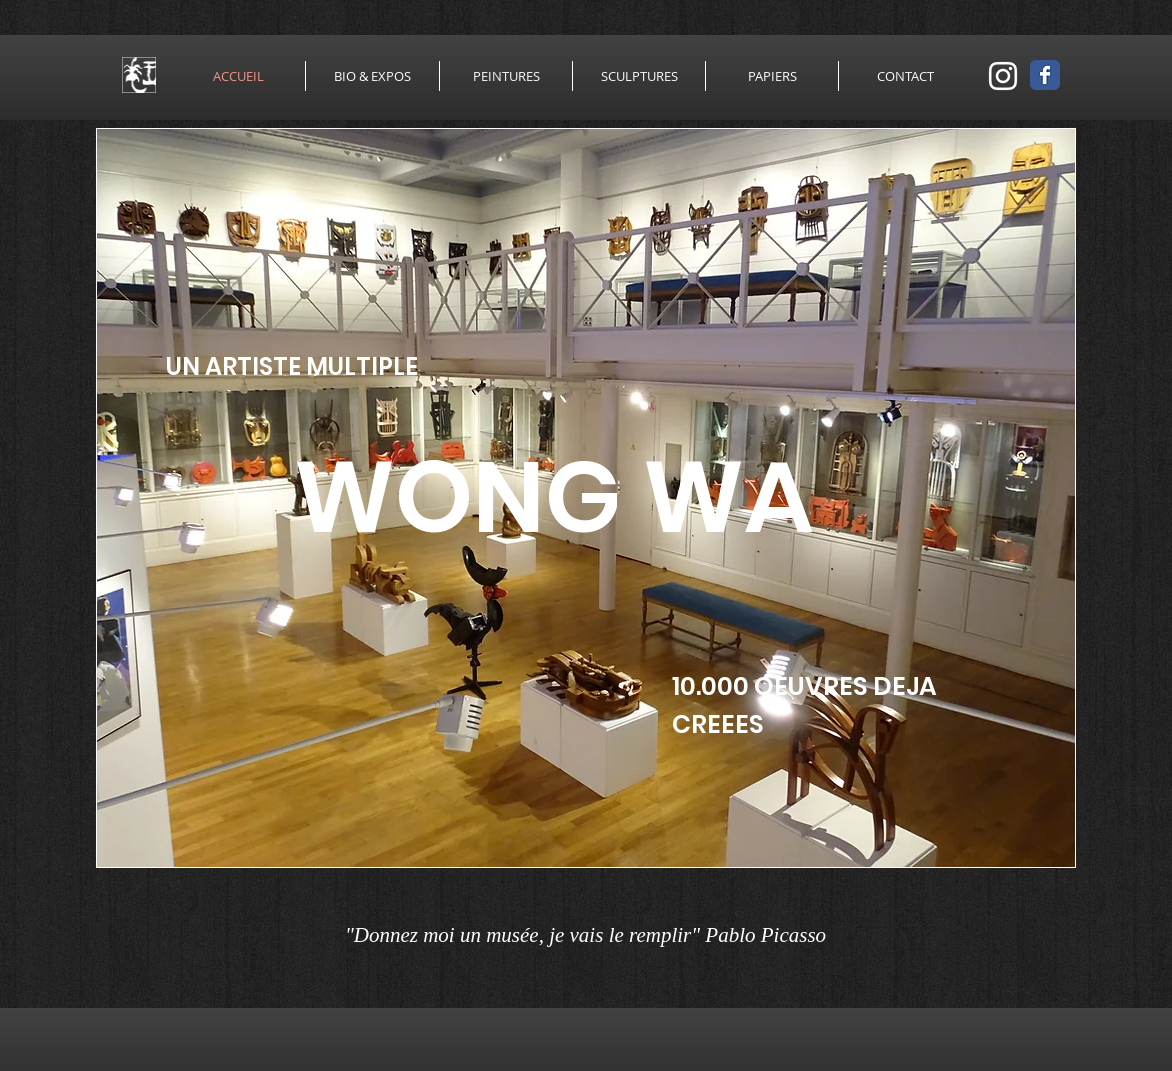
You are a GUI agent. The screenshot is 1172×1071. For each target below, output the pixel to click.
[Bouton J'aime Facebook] (1004, 938)
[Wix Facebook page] (1045, 75)
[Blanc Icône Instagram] (1003, 76)
